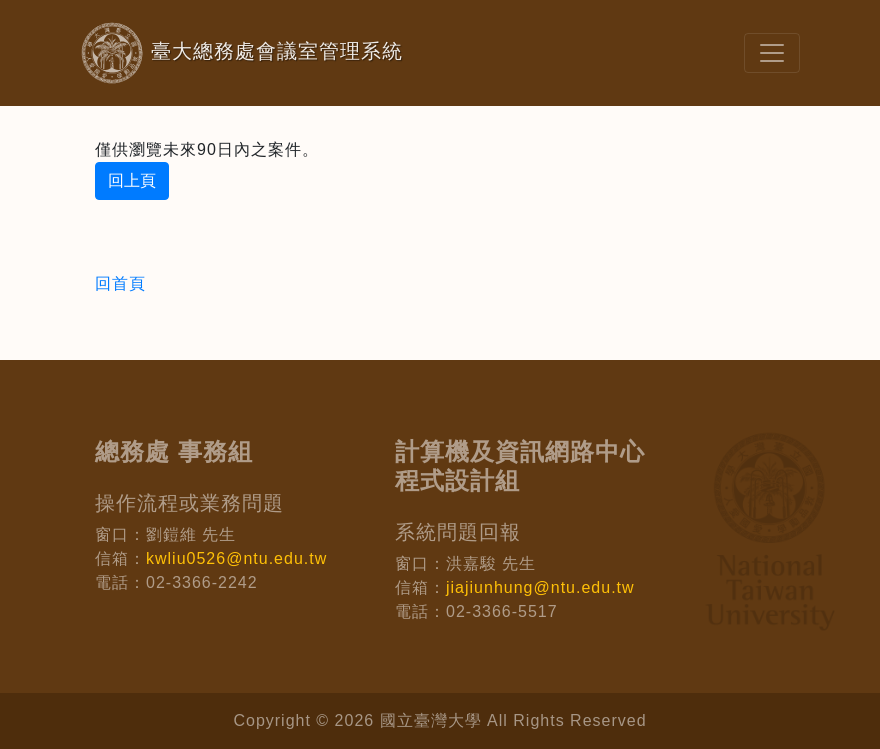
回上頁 (132, 180)
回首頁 (120, 283)
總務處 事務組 (174, 451)
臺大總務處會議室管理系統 (209, 53)
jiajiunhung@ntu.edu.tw (540, 587)
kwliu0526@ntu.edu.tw (236, 558)
